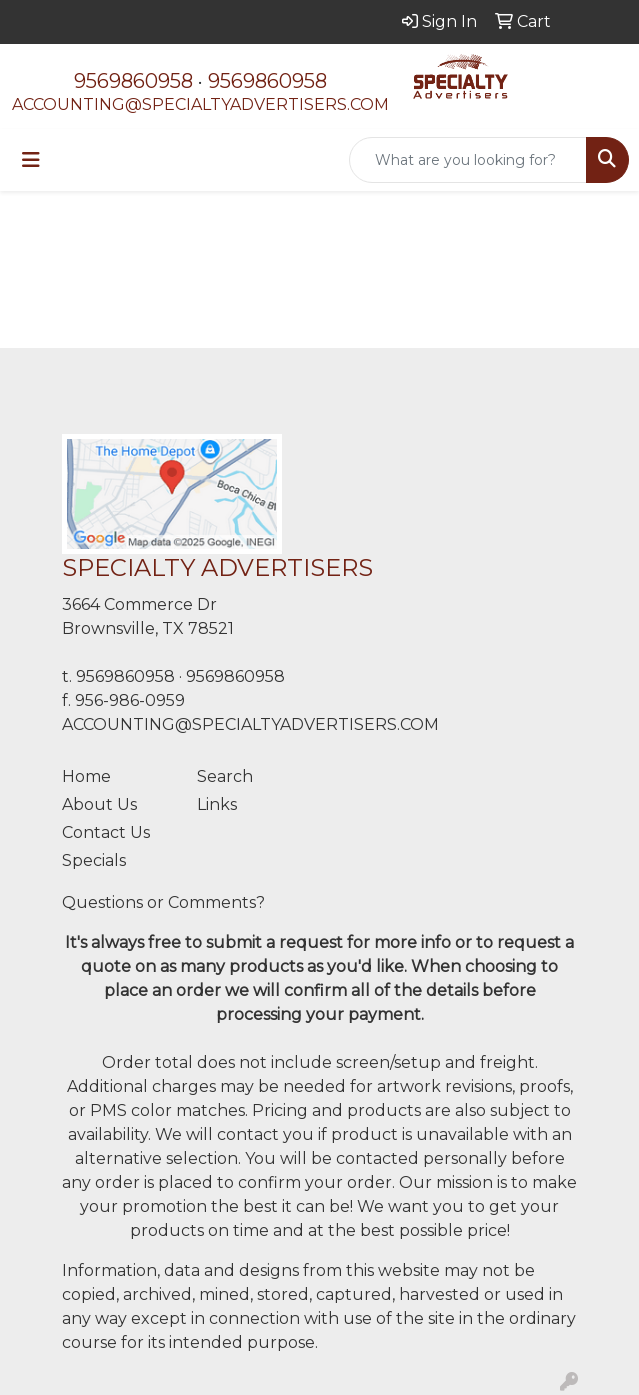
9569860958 (133, 81)
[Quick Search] (468, 160)
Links (217, 804)
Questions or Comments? (163, 902)
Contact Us (106, 832)
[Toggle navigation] (31, 160)
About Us (99, 804)
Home (86, 776)
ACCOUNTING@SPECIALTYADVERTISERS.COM (200, 104)
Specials (94, 860)
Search (225, 776)
